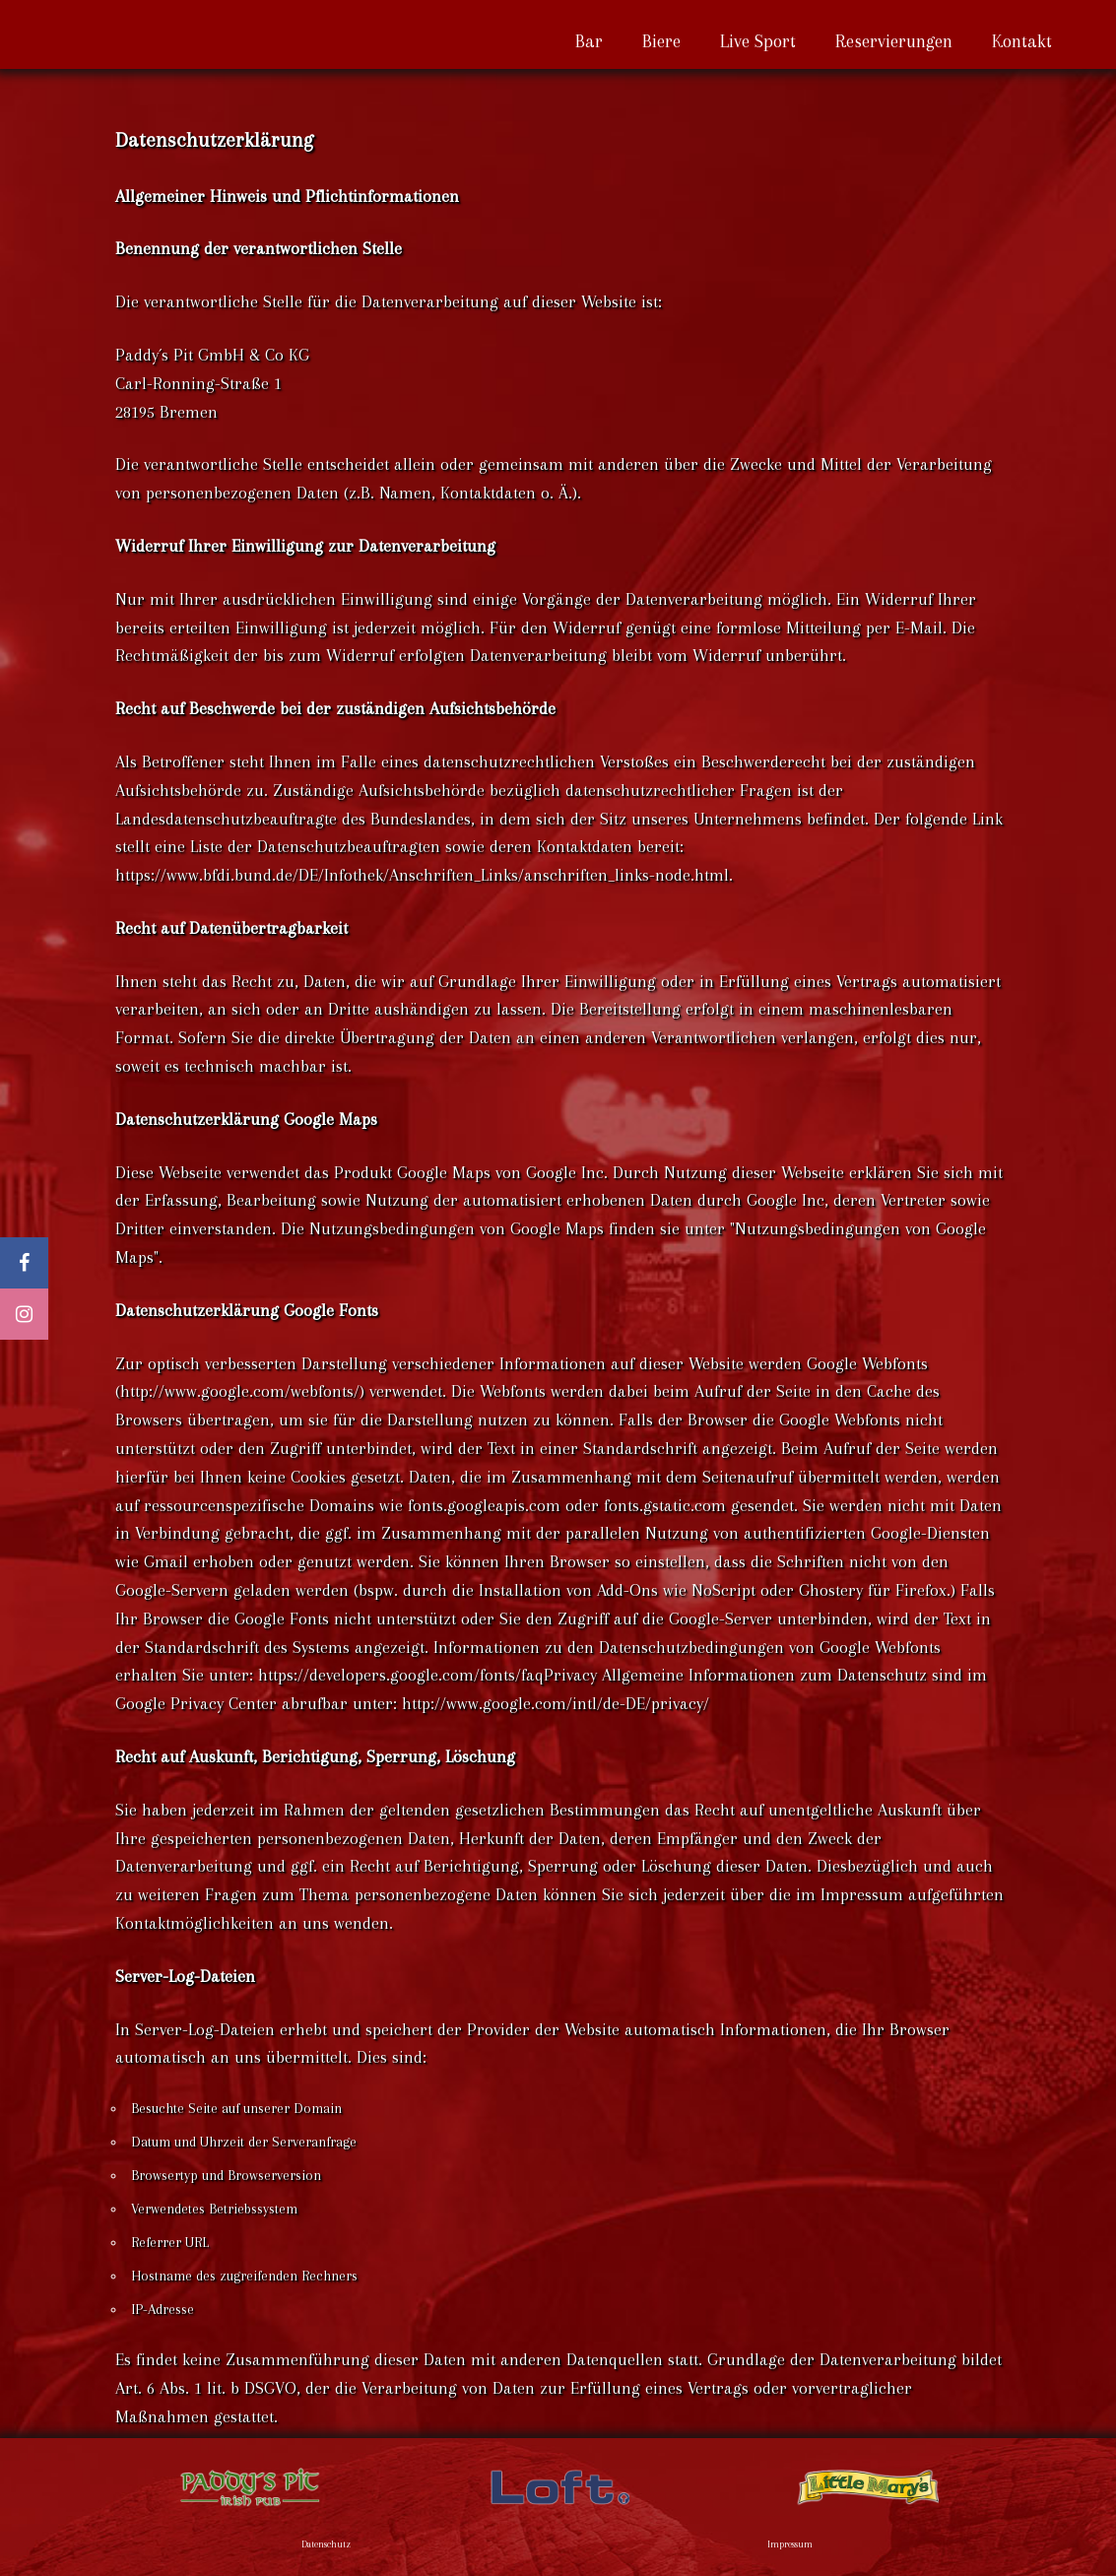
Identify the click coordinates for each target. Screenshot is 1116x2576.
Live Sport (758, 41)
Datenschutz (326, 2544)
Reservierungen (893, 41)
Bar (589, 41)
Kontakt (1022, 41)
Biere (661, 41)
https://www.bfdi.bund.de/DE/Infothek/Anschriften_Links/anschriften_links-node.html (422, 875)
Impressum (790, 2544)
